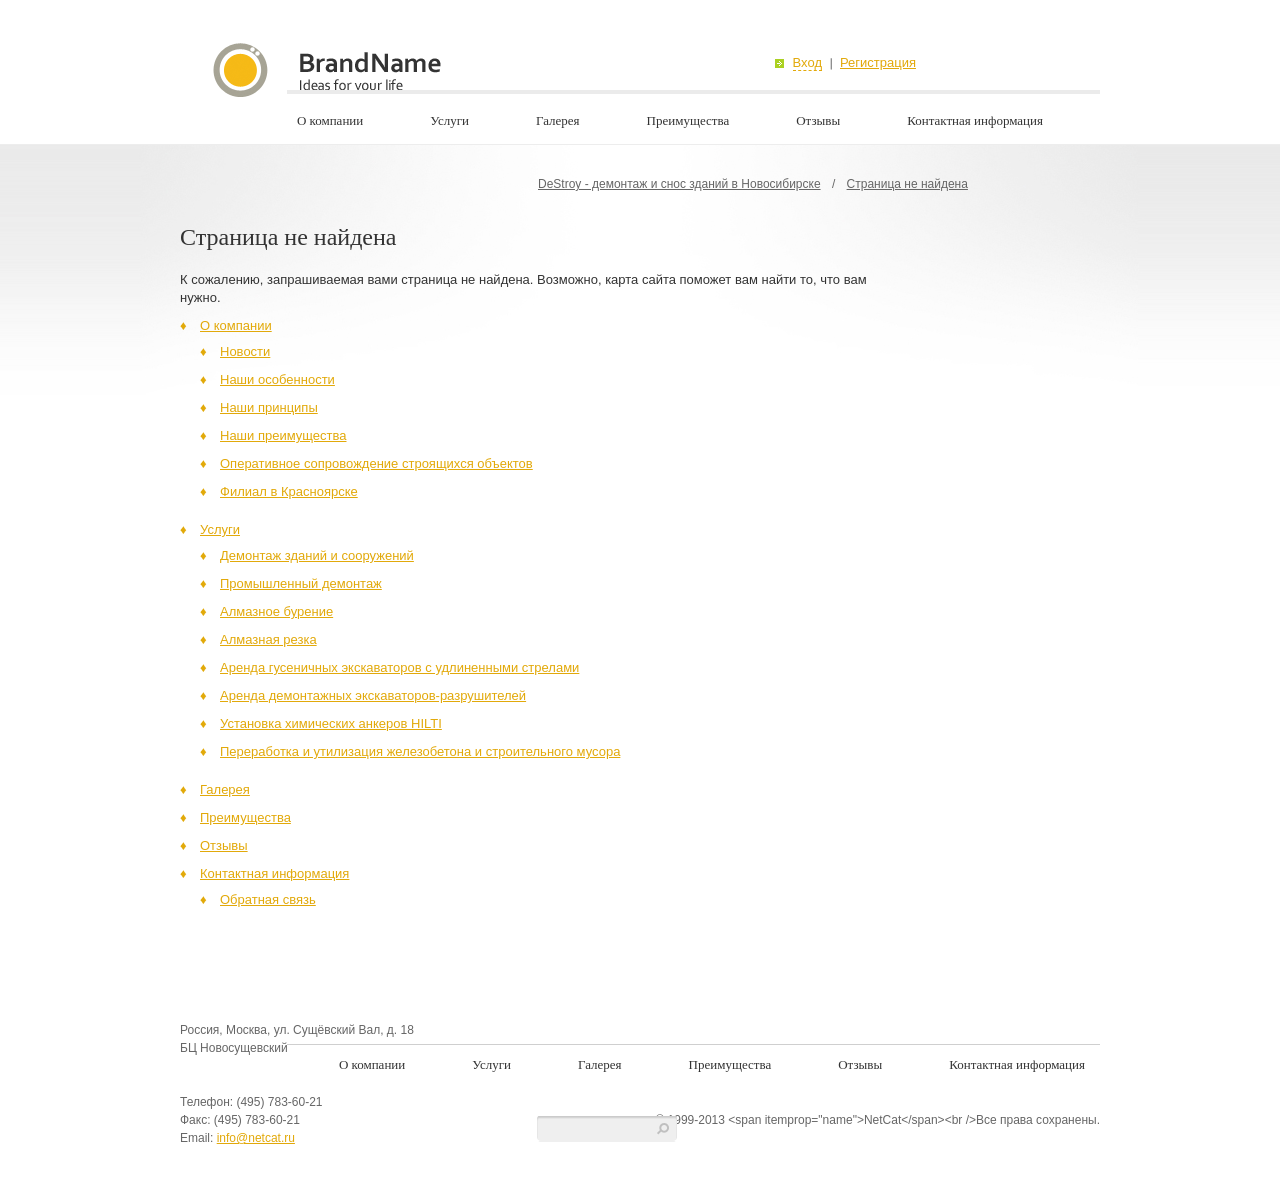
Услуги (449, 120)
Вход (807, 63)
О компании (330, 120)
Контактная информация (975, 120)
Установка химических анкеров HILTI (331, 723)
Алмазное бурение (276, 611)
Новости (245, 351)
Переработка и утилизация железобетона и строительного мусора (420, 751)
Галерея (558, 120)
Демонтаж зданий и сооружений (317, 555)
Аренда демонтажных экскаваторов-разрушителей (373, 695)
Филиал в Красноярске (289, 491)
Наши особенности (277, 379)
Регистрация (878, 63)
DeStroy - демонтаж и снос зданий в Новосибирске (679, 184)
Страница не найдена (907, 184)
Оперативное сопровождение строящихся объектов (376, 463)
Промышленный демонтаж (301, 583)
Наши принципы (269, 407)
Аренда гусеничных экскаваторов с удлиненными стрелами (399, 667)
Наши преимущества (283, 435)
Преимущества (688, 120)
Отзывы (818, 120)
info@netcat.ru (256, 1138)
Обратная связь (268, 899)
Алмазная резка (268, 639)
